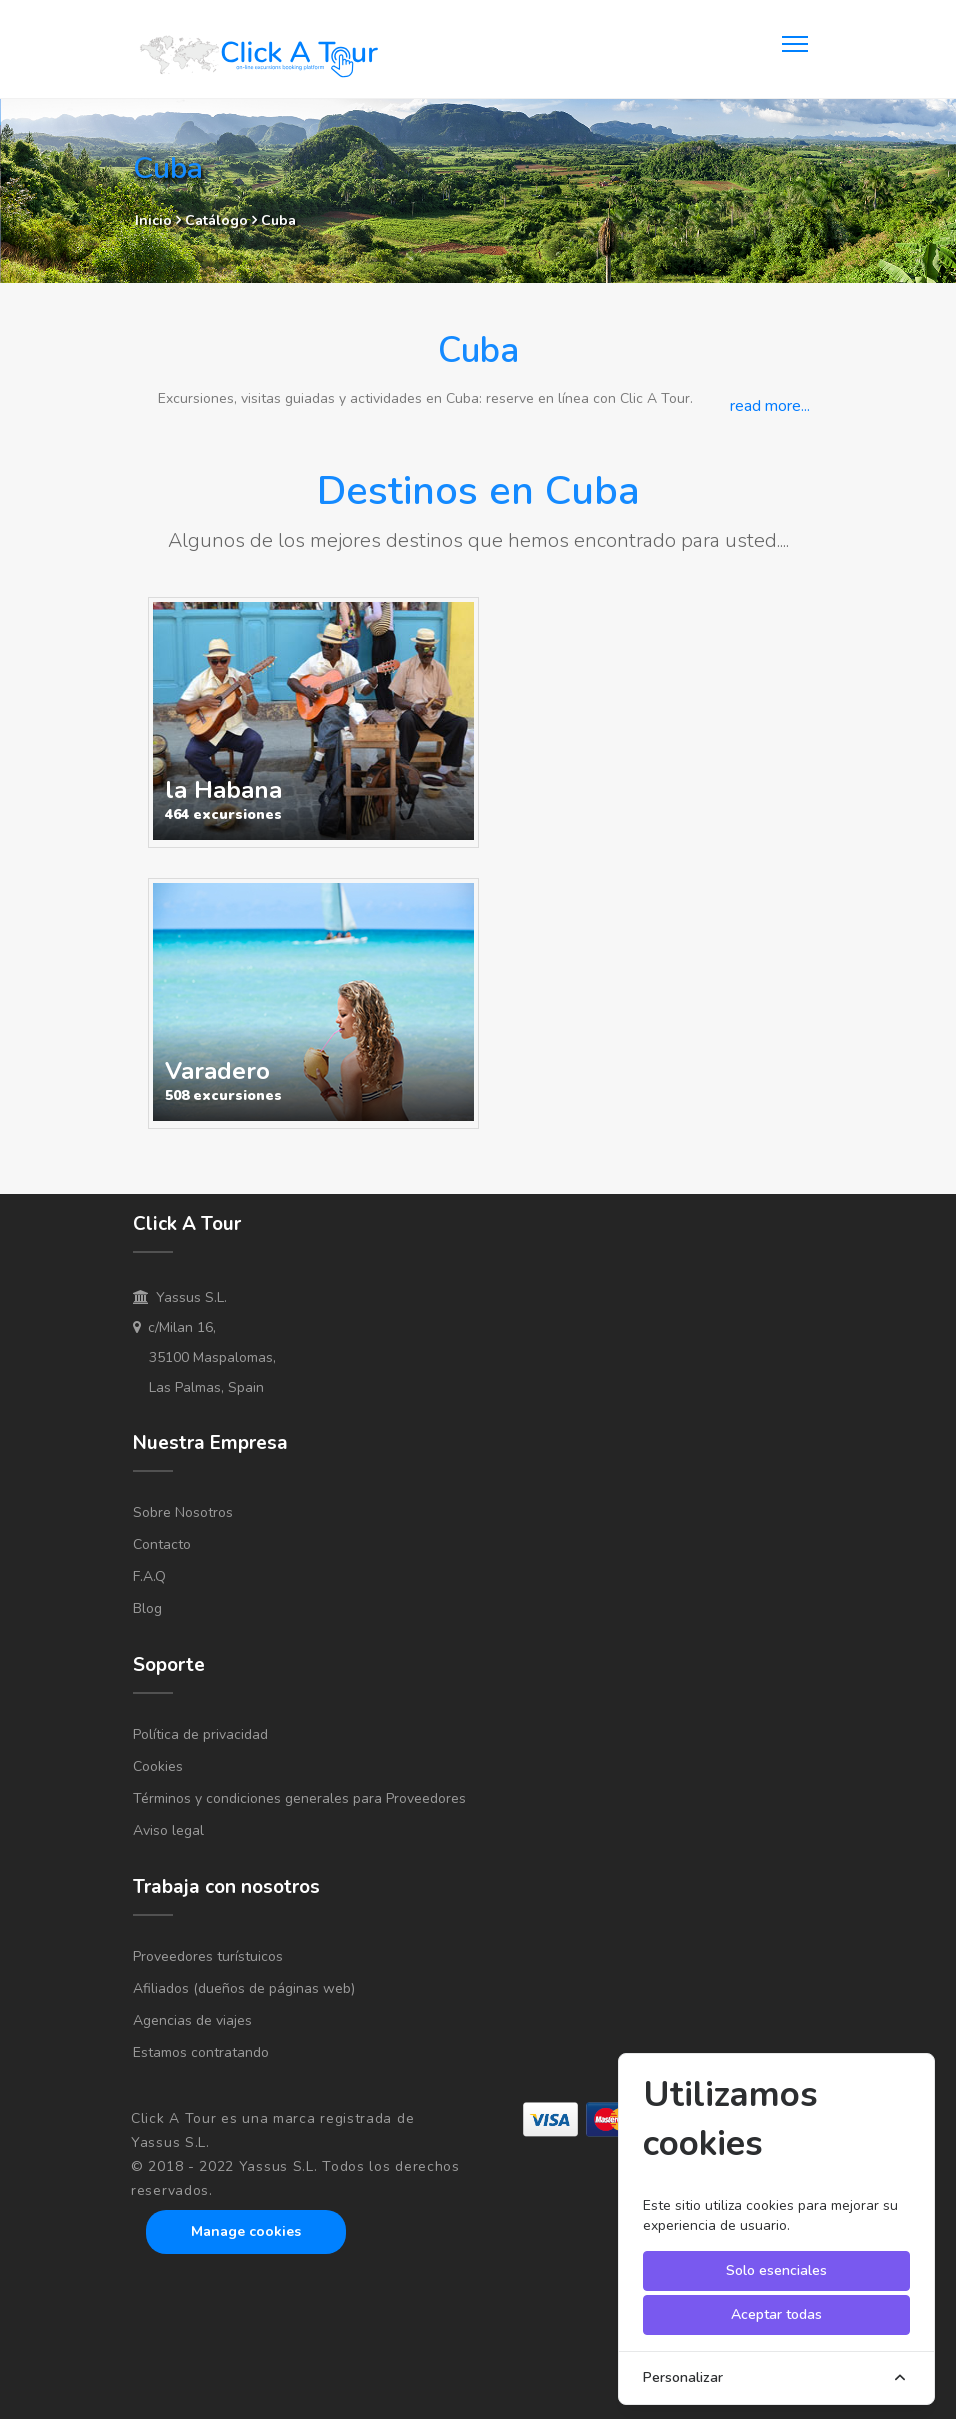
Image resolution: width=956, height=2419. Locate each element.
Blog (147, 1608)
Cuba (278, 220)
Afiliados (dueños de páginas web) (244, 1988)
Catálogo (218, 220)
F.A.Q (149, 1576)
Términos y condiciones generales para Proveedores (299, 1798)
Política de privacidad (200, 1734)
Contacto (162, 1544)
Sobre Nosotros (183, 1512)
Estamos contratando (201, 2052)
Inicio (153, 220)
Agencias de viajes (192, 2020)
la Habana (223, 790)
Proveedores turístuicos (208, 1956)
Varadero (217, 1071)
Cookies (158, 1766)
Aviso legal (168, 1830)
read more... (770, 406)
